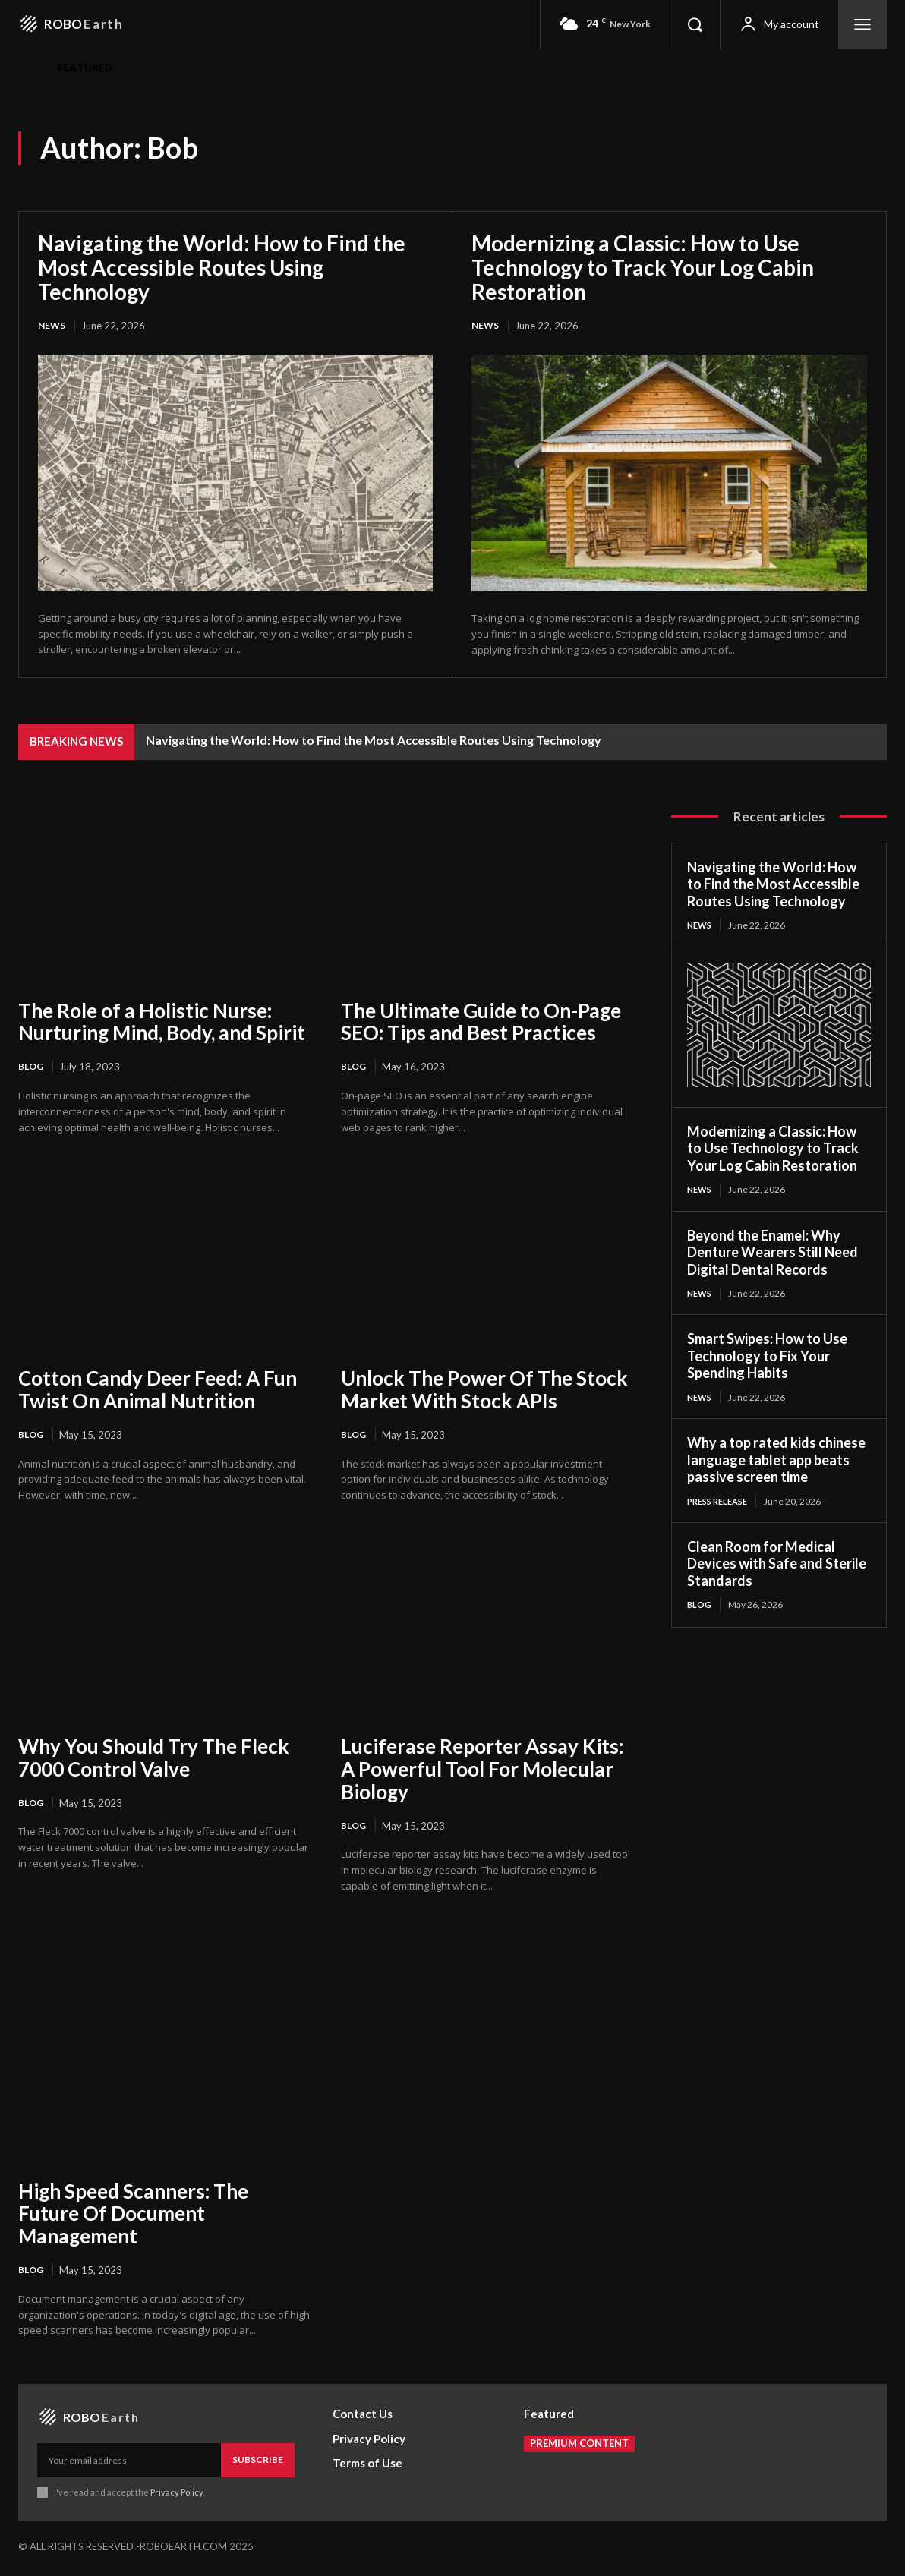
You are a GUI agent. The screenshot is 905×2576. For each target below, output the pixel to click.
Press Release (721, 1505)
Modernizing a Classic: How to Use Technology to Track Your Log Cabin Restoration (642, 267)
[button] (694, 24)
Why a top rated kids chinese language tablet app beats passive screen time (776, 1464)
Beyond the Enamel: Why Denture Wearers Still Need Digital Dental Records (772, 1254)
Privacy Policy (176, 2496)
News (53, 326)
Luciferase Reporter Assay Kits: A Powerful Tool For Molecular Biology (482, 1771)
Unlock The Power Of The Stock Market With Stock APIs (484, 1390)
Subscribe (257, 2463)
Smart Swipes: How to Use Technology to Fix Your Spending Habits (767, 1359)
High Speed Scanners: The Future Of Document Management (133, 2217)
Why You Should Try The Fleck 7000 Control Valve (153, 1759)
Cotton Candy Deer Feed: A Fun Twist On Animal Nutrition (157, 1390)
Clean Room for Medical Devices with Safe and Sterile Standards (776, 1568)
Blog (32, 1068)
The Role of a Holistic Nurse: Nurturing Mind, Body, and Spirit (161, 1022)
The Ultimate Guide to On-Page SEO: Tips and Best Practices (481, 1022)
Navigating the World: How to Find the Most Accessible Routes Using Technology (221, 267)
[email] (129, 2463)
